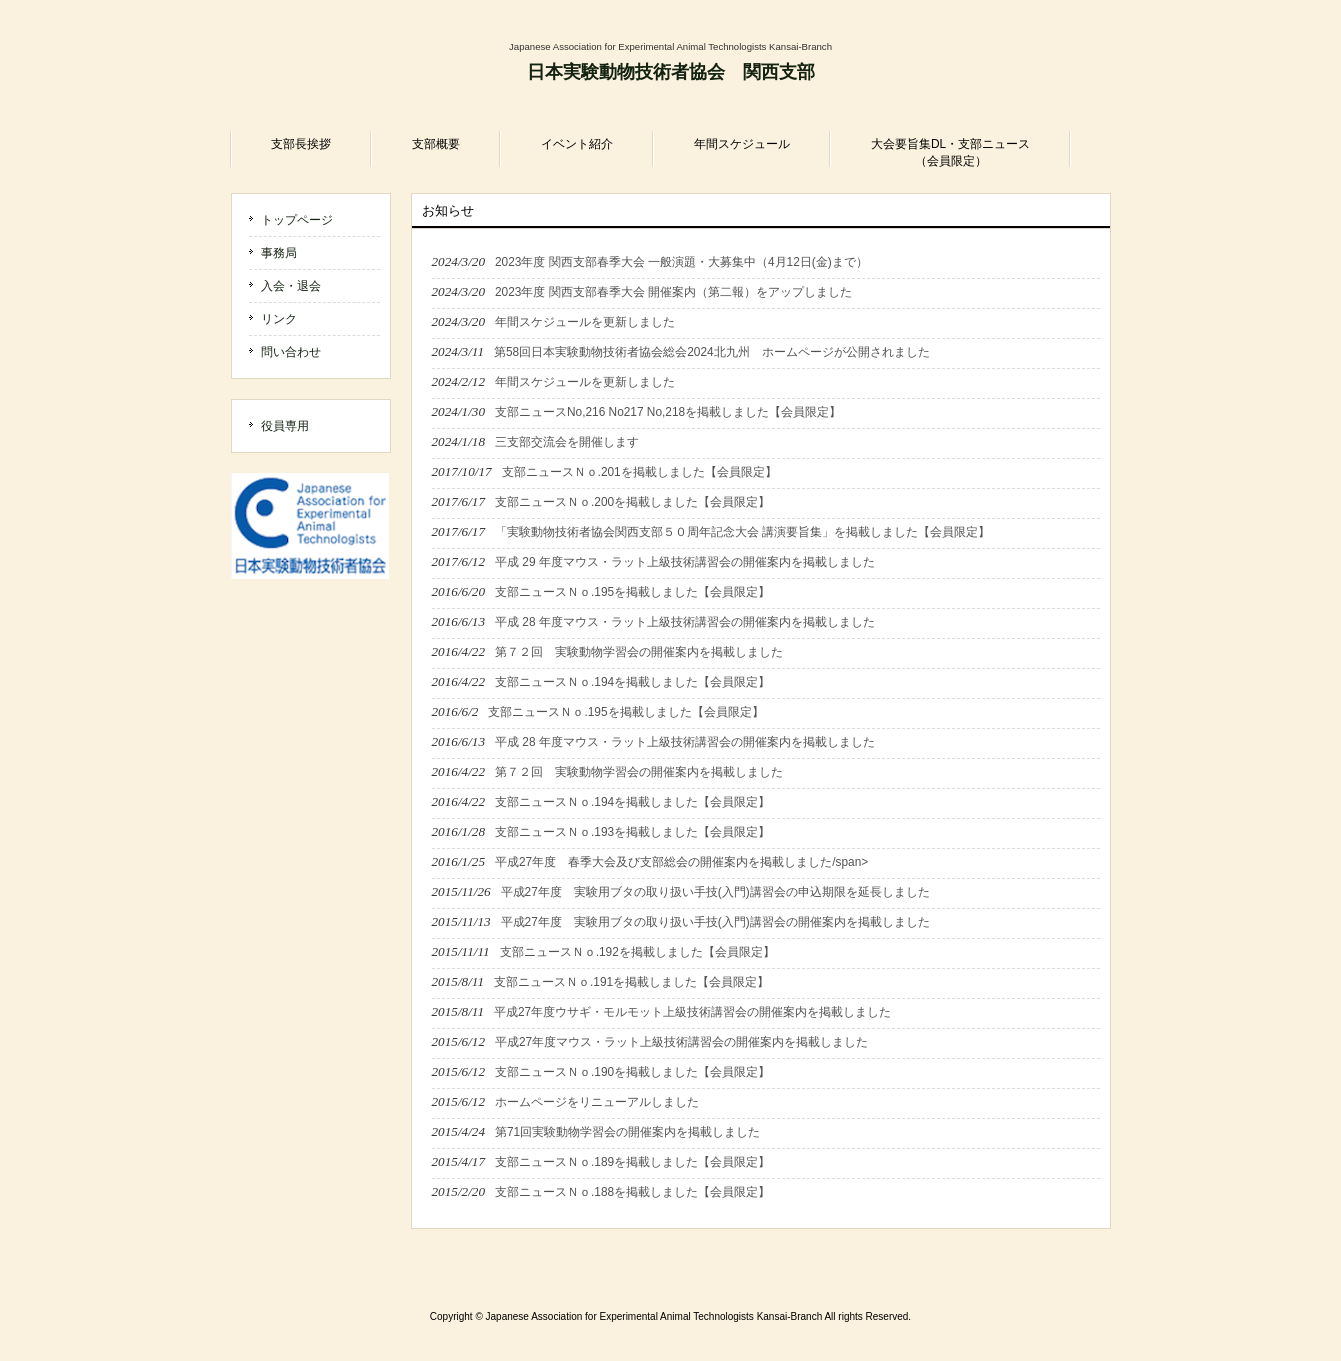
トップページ (297, 220)
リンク (279, 319)
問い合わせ (291, 352)
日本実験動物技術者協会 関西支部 (671, 72)
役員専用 (285, 426)
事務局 (279, 253)
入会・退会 (291, 286)
